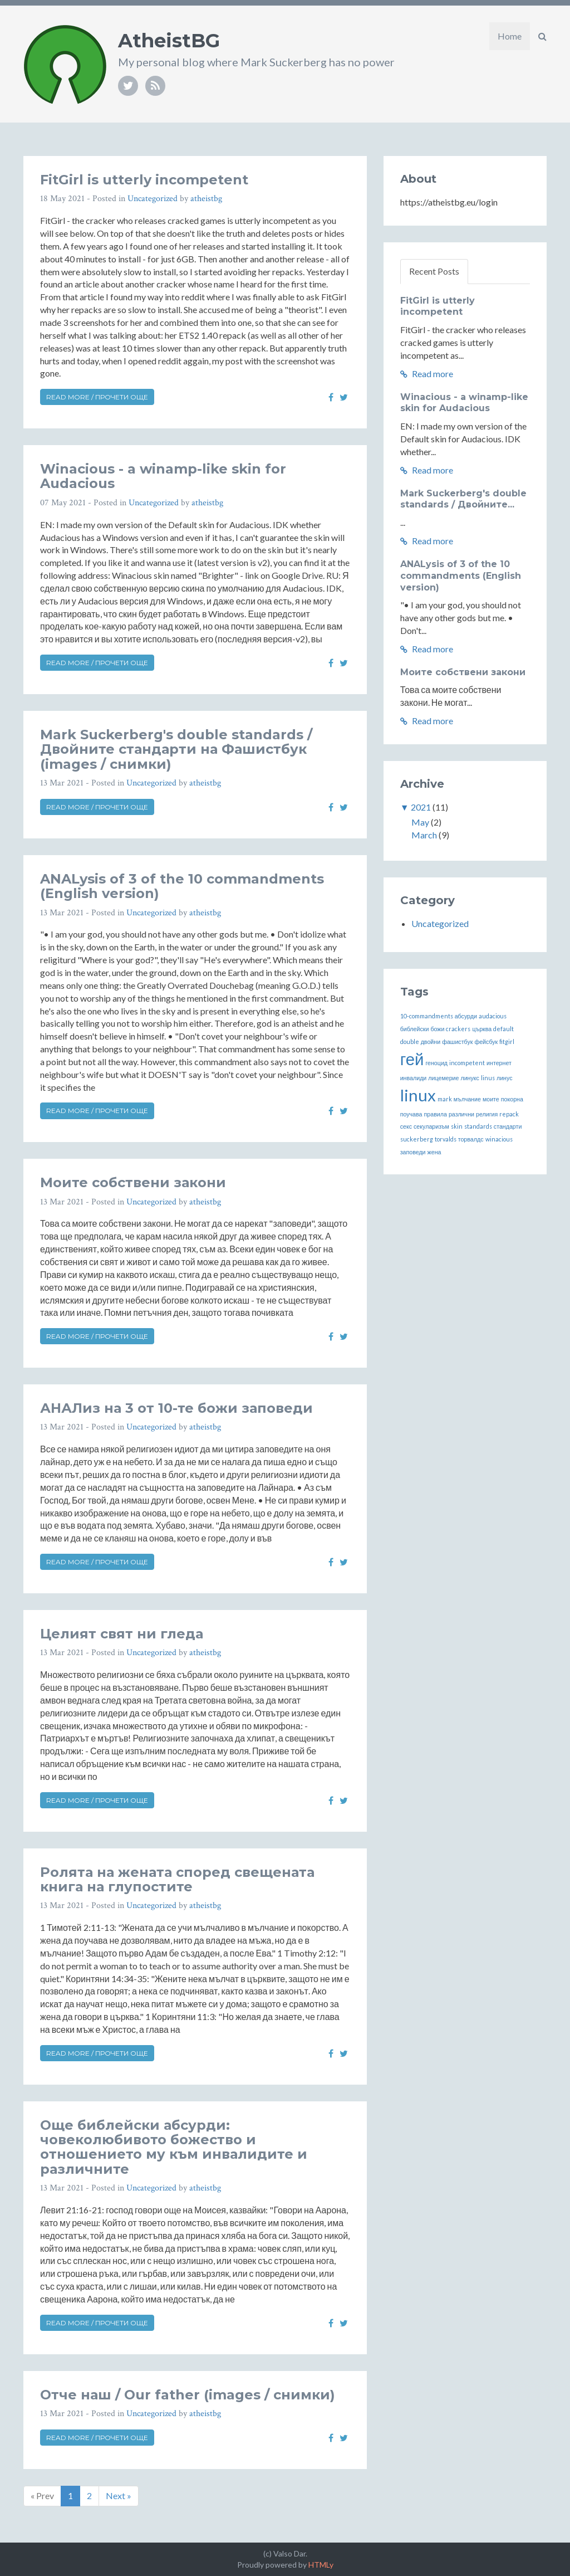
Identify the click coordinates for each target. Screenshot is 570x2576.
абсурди (466, 1015)
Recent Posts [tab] (434, 271)
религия (487, 1114)
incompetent (467, 1062)
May (420, 822)
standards (478, 1126)
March (424, 835)
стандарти (508, 1126)
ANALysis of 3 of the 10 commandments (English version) (182, 886)
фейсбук (486, 1041)
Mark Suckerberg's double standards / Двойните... (463, 499)
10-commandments (426, 1015)
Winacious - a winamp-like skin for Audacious (163, 476)
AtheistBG (169, 40)
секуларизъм (431, 1126)
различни (461, 1114)
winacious (499, 1139)
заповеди (413, 1151)
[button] (542, 36)
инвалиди (413, 1077)
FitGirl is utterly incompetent (144, 180)
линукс (469, 1077)
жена (434, 1151)
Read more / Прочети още (97, 397)
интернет (499, 1062)
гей (412, 1059)
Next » (118, 2495)
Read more (426, 373)
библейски (414, 1028)
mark (445, 1098)
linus (488, 1077)
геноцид (436, 1062)
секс (406, 1126)
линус (505, 1077)
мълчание (467, 1098)
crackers (458, 1028)
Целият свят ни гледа (121, 1634)
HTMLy (320, 2564)
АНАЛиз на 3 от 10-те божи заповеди (176, 1408)
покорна (512, 1098)
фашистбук (457, 1041)
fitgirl (506, 1041)
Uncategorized (152, 198)
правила (435, 1114)
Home (510, 36)
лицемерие (443, 1077)
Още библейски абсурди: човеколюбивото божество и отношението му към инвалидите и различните (173, 2147)
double (409, 1041)
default (503, 1028)
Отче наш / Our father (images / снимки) (187, 2395)
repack (509, 1114)
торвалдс (471, 1139)
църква (482, 1028)
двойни (430, 1041)
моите (491, 1098)
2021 (421, 807)
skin (457, 1126)
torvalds (445, 1139)
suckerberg (416, 1139)
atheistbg (206, 198)
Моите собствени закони (133, 1182)
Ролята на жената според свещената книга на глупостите (177, 1879)
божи (437, 1028)
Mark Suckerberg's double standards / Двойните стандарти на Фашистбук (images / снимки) (176, 749)
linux (418, 1095)
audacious (493, 1015)
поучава (411, 1114)
